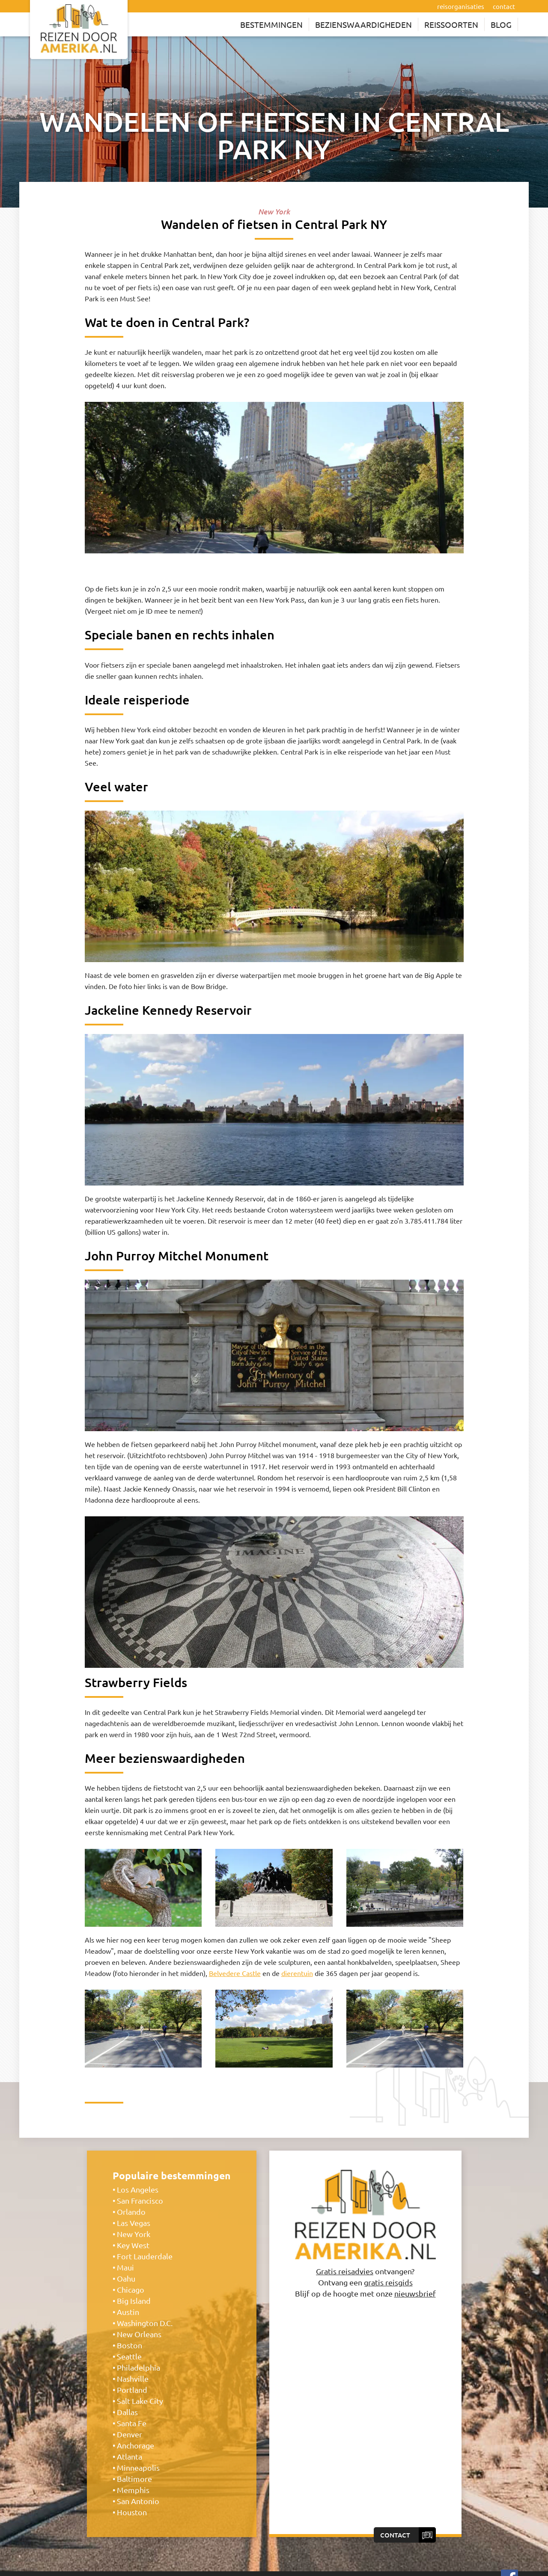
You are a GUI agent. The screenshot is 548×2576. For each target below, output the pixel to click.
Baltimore (134, 2478)
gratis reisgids (388, 2282)
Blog (501, 24)
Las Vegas (133, 2222)
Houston (132, 2512)
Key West (133, 2244)
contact (504, 6)
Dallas (127, 2411)
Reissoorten (451, 24)
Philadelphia (138, 2367)
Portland (132, 2389)
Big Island (134, 2300)
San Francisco (140, 2200)
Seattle (129, 2356)
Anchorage (135, 2445)
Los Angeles (137, 2189)
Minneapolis (138, 2467)
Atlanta (129, 2456)
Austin (128, 2311)
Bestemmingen (271, 24)
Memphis (133, 2489)
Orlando (131, 2211)
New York (133, 2233)
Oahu (126, 2278)
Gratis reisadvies (344, 2271)
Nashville (133, 2378)
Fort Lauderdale (145, 2256)
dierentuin (297, 1973)
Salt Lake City (140, 2400)
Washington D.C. (145, 2322)
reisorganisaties (460, 6)
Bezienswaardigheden (363, 24)
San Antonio (138, 2500)
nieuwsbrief (415, 2293)
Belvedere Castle (235, 1973)
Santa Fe (131, 2423)
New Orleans (139, 2333)
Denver (129, 2434)
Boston (129, 2345)
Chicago (130, 2289)
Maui (125, 2267)
